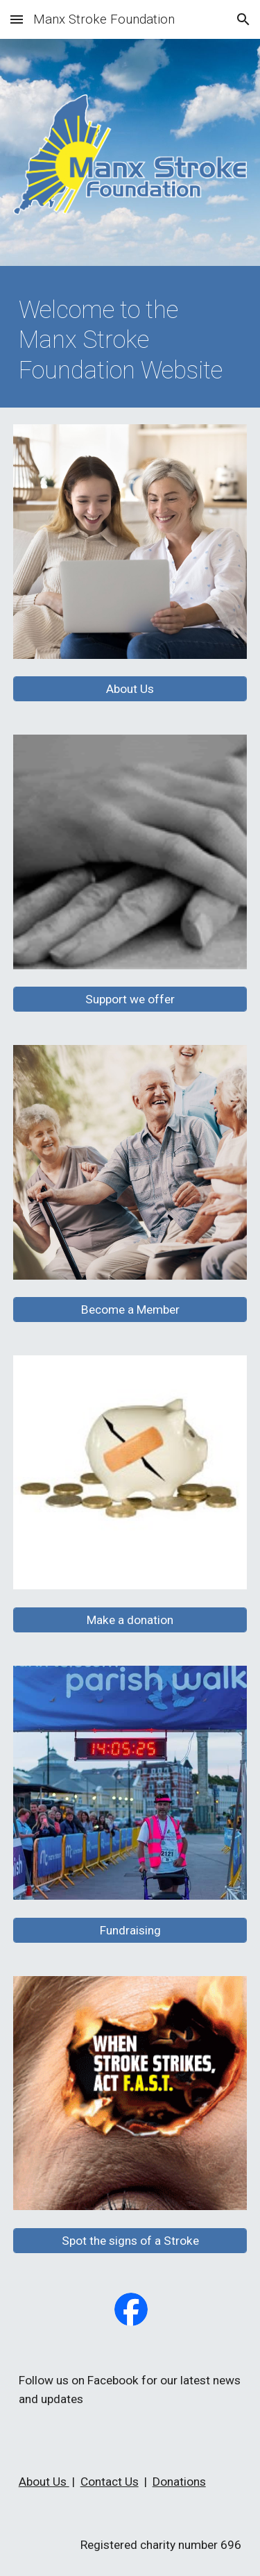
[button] (16, 19)
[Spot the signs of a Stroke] (130, 2240)
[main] (130, 340)
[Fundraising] (130, 1930)
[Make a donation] (130, 1619)
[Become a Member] (130, 1310)
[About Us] (130, 689)
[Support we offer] (130, 999)
